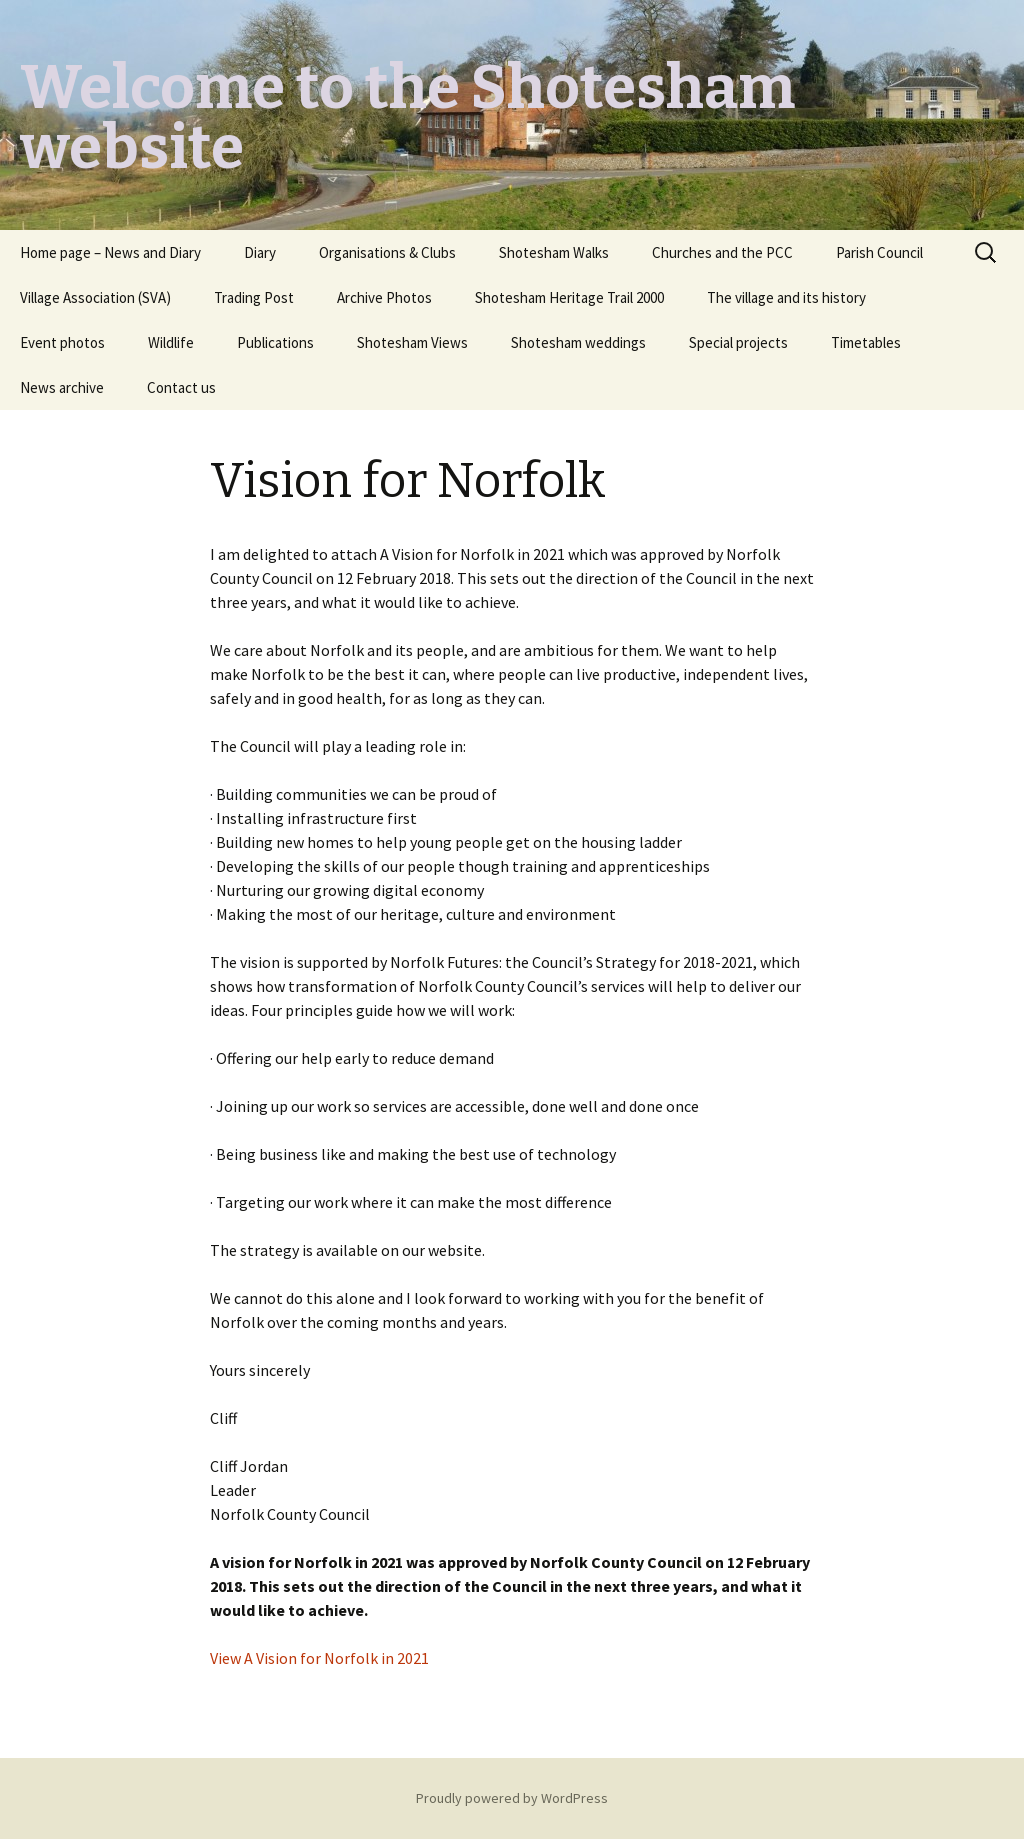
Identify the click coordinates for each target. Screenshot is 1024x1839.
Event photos (62, 342)
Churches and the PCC (722, 252)
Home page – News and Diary (110, 252)
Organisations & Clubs (387, 252)
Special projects (738, 342)
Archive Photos (384, 297)
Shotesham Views (412, 342)
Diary (260, 252)
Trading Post (254, 297)
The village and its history (786, 297)
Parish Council (879, 252)
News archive (62, 387)
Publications (275, 342)
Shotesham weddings (578, 342)
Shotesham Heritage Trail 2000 (569, 297)
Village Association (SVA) (95, 297)
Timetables (866, 342)
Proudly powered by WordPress (512, 1798)
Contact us (181, 387)
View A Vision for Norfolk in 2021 (319, 1658)
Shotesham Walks (554, 252)
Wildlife (171, 342)
